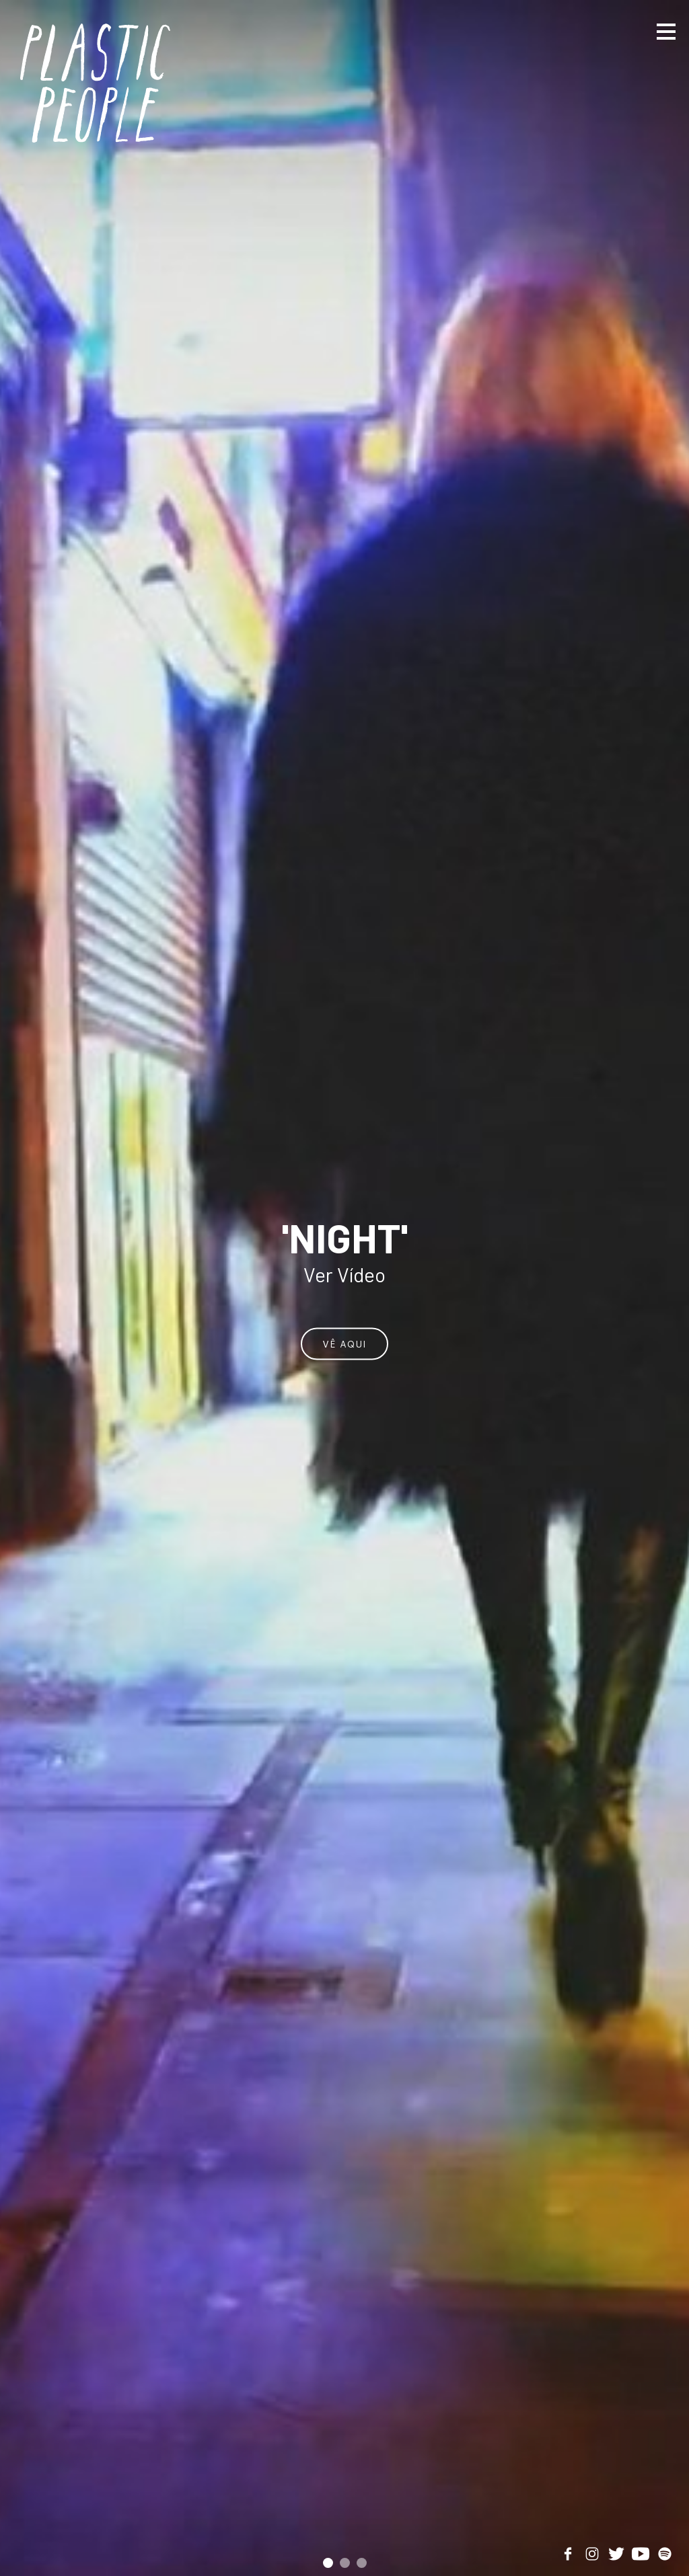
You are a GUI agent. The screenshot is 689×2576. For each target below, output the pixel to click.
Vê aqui (344, 1343)
